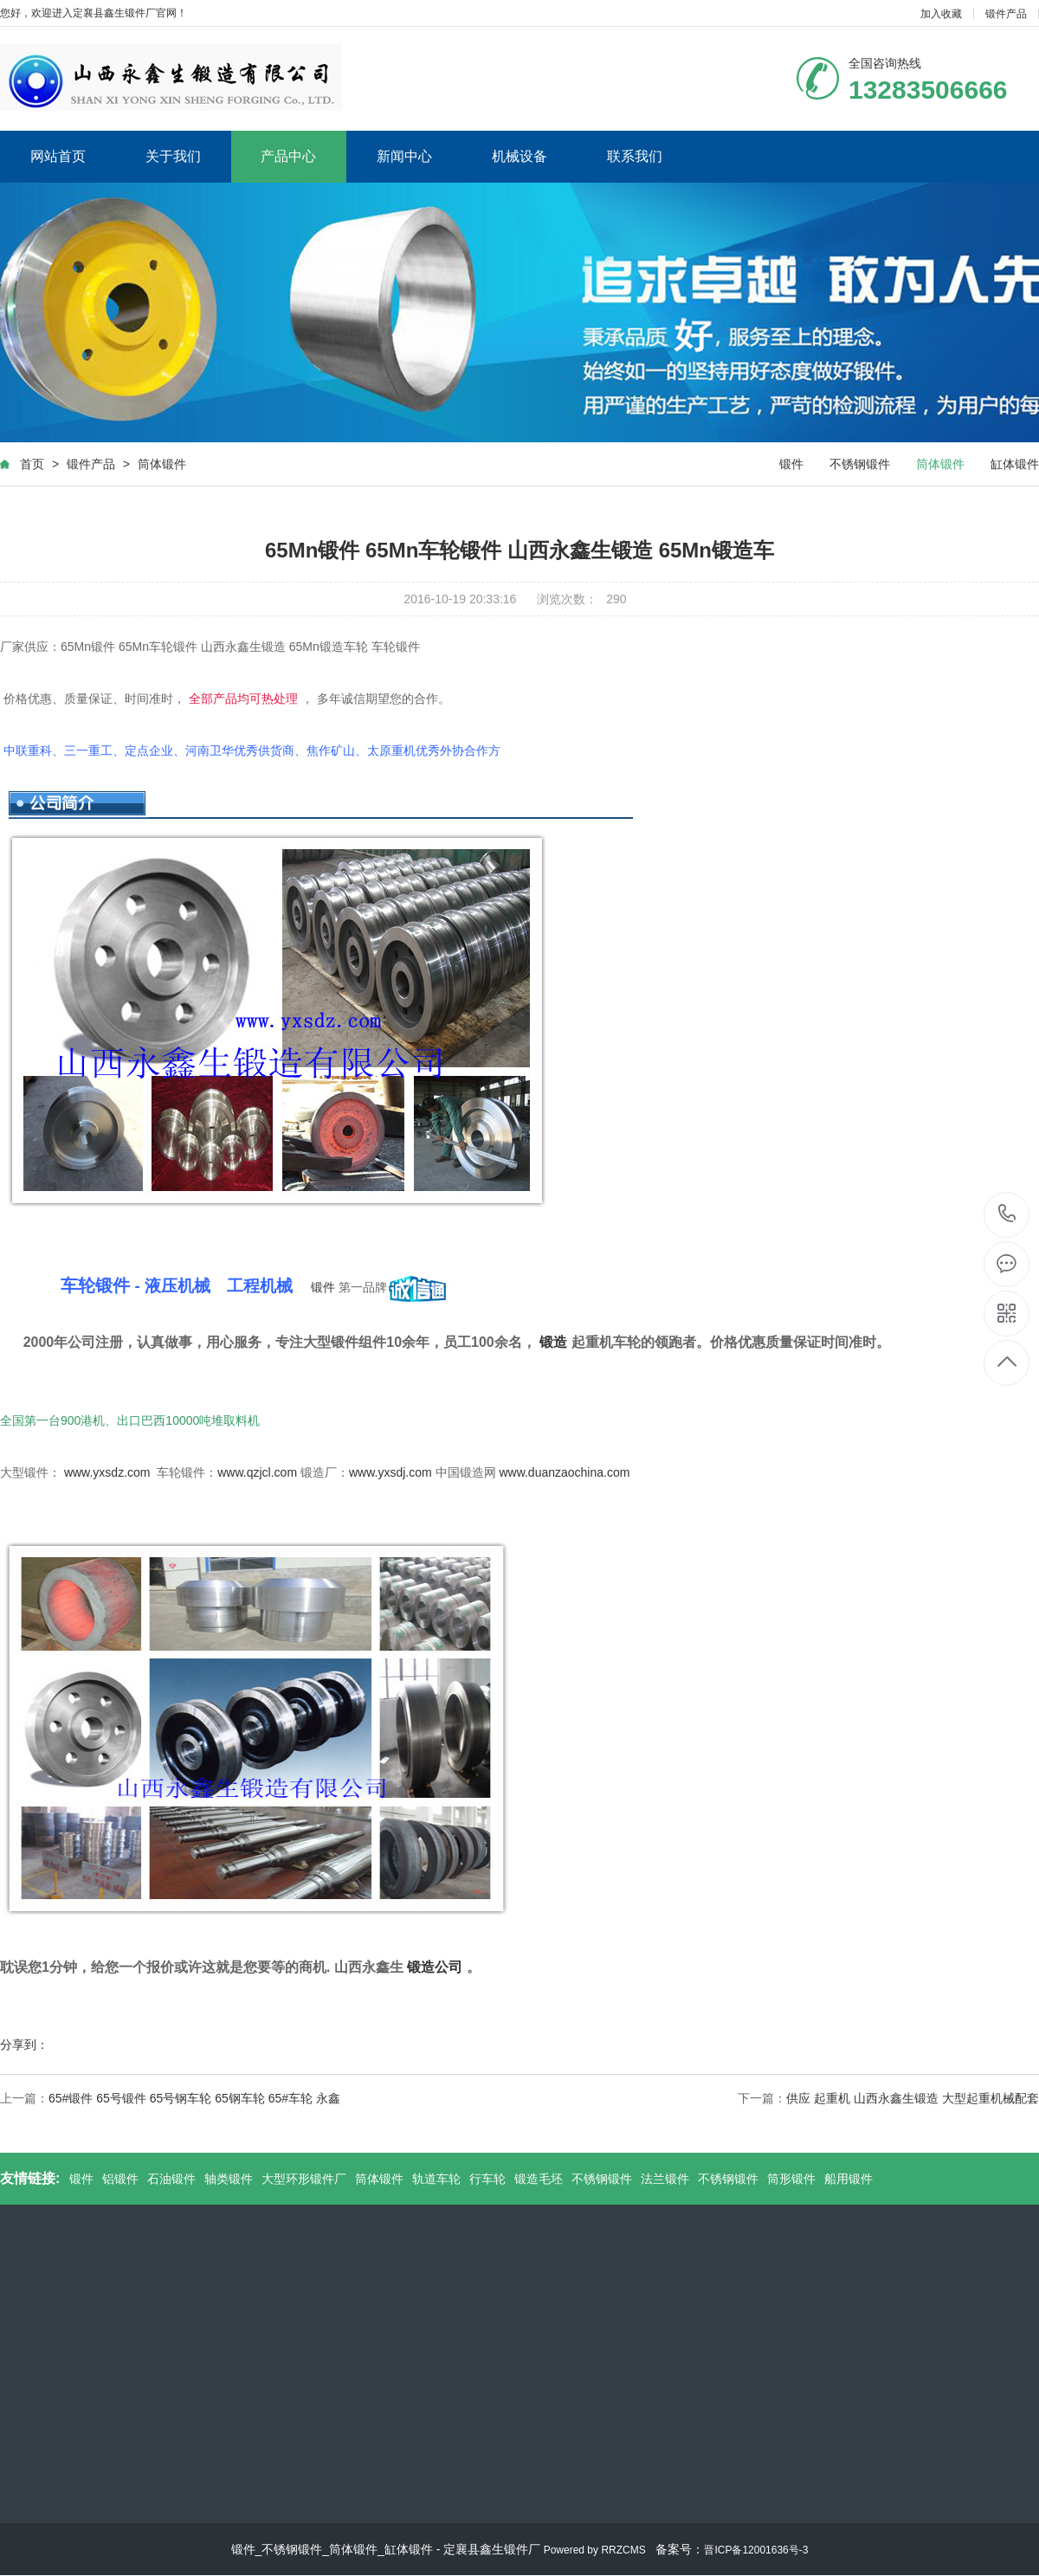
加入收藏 (941, 14)
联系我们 (634, 156)
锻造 (553, 1342)
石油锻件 (171, 2179)
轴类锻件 (228, 2179)
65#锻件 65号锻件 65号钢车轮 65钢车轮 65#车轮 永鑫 (194, 2098)
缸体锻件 (1015, 464)
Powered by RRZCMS (592, 2550)
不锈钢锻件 (859, 464)
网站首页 (58, 156)
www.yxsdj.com (390, 1472)
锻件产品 (1006, 14)
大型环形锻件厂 (303, 2179)
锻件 (791, 464)
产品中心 (288, 156)
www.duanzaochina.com (564, 1472)
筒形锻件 (791, 2179)
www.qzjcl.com (257, 1472)
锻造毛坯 (538, 2179)
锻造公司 (434, 1967)
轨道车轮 (436, 2179)
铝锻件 (120, 2179)
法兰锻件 (665, 2179)
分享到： (24, 2044)
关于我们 (173, 156)
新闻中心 (404, 156)
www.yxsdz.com (107, 1472)
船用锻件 (848, 2179)
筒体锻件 (162, 464)
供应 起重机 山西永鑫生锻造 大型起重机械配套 (912, 2098)
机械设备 (519, 156)
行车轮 (487, 2179)
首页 (32, 464)
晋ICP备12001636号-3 (756, 2550)
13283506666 (1007, 1214)
